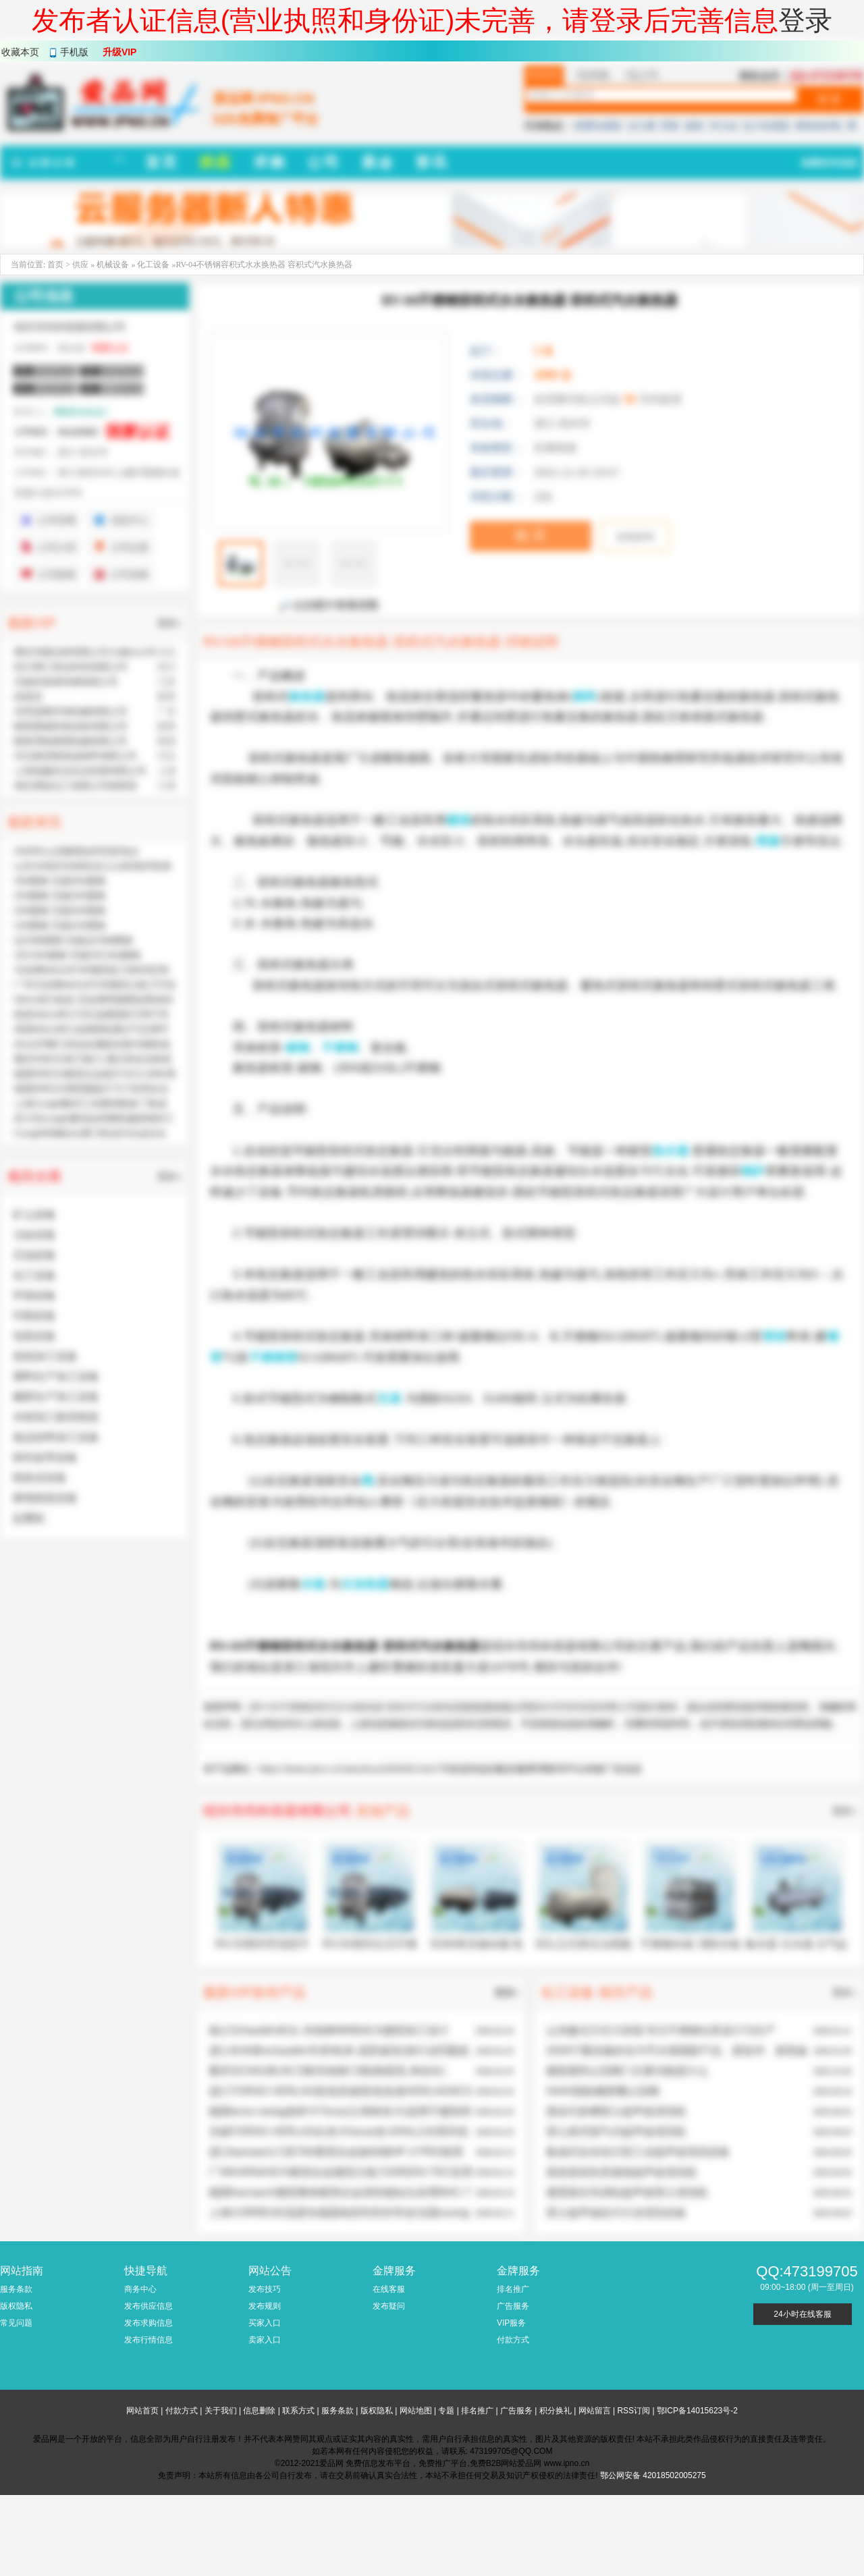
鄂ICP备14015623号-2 (697, 2410)
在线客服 (389, 2289)
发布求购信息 (148, 2323)
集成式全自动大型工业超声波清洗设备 (638, 2152)
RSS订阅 (633, 2410)
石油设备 (34, 1255)
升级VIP (120, 52)
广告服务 (513, 2306)
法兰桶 (641, 125)
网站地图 (416, 2410)
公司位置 (129, 547)
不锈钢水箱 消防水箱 (690, 1944)
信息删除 (259, 2410)
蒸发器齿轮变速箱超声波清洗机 (621, 2172)
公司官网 (57, 520)
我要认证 (110, 347)
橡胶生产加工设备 (56, 1396)
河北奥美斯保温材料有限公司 (75, 755)
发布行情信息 (148, 2340)
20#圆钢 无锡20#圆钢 (59, 910)
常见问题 (16, 2323)
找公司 (642, 75)
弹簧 (669, 125)
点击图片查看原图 (329, 605)
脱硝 (693, 125)
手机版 (74, 52)
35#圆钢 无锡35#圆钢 (59, 880)
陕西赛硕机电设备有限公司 (71, 726)
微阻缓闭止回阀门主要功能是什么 (627, 2071)
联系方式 (298, 2410)
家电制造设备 (45, 1498)
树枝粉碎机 (818, 125)
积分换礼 (555, 2410)
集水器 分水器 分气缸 (796, 1944)
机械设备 (114, 264)
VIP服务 (511, 2323)
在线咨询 (635, 536)
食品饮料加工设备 (56, 1437)
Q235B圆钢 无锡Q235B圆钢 (73, 940)
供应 (80, 264)
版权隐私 (16, 2306)
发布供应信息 (148, 2306)
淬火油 (723, 125)
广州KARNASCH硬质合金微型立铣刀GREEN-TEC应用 (341, 2172)
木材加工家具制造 (56, 1417)
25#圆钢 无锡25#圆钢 (59, 895)
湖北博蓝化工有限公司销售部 (75, 785)
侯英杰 (28, 696)
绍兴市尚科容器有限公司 (585, 1706)
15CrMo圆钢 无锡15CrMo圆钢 (77, 955)
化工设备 (153, 264)
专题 (446, 2410)
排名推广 (513, 2289)
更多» (844, 1810)
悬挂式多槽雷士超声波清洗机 (616, 2111)
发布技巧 (264, 2289)
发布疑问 (389, 2306)
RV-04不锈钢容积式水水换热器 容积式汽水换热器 (357, 1706)
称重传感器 (598, 125)
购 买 (530, 535)
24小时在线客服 (802, 2314)
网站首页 (142, 2410)
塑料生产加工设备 (56, 1376)
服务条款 (16, 2289)
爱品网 (258, 1723)
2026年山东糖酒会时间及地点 (76, 851)
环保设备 (34, 1295)
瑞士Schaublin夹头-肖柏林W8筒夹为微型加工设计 (329, 2030)
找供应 (544, 75)
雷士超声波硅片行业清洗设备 (616, 2212)
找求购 (593, 75)
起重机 (29, 1518)
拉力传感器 (766, 125)
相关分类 (34, 1176)
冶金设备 (34, 1234)
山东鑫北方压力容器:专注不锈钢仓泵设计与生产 (661, 2030)
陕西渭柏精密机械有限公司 (71, 741)
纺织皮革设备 (45, 1457)
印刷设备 (34, 1315)
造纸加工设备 (45, 1356)
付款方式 (513, 2340)
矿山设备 (34, 1214)
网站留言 (594, 2410)
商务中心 (140, 2289)
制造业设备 (40, 1477)
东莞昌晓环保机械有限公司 (71, 711)
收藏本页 (20, 52)
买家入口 (264, 2323)
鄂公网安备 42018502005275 (653, 2475)
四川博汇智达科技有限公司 (71, 666)
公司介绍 (57, 547)
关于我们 (221, 2410)
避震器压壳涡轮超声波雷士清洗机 (627, 2192)
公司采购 (129, 574)
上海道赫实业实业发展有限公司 (80, 770)
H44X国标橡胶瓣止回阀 (602, 2091)
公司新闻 (57, 574)
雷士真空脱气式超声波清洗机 (616, 2131)
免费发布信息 (829, 162)
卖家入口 (264, 2340)
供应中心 (129, 520)
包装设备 (34, 1336)
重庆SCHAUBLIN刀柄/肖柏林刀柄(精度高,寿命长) (327, 2071)
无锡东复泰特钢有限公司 (66, 681)
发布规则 (264, 2306)
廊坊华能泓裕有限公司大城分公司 (85, 652)
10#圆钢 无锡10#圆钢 (59, 925)
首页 (55, 264)
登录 (805, 20)
